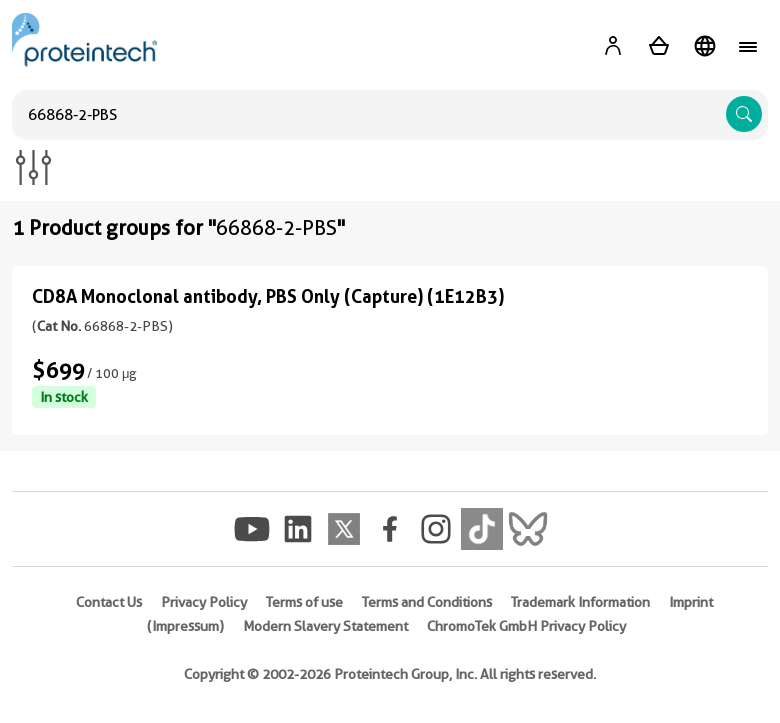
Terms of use (304, 602)
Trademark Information (580, 602)
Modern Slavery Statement (325, 626)
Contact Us (109, 602)
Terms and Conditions (427, 602)
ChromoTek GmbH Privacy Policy (526, 626)
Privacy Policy (204, 602)
